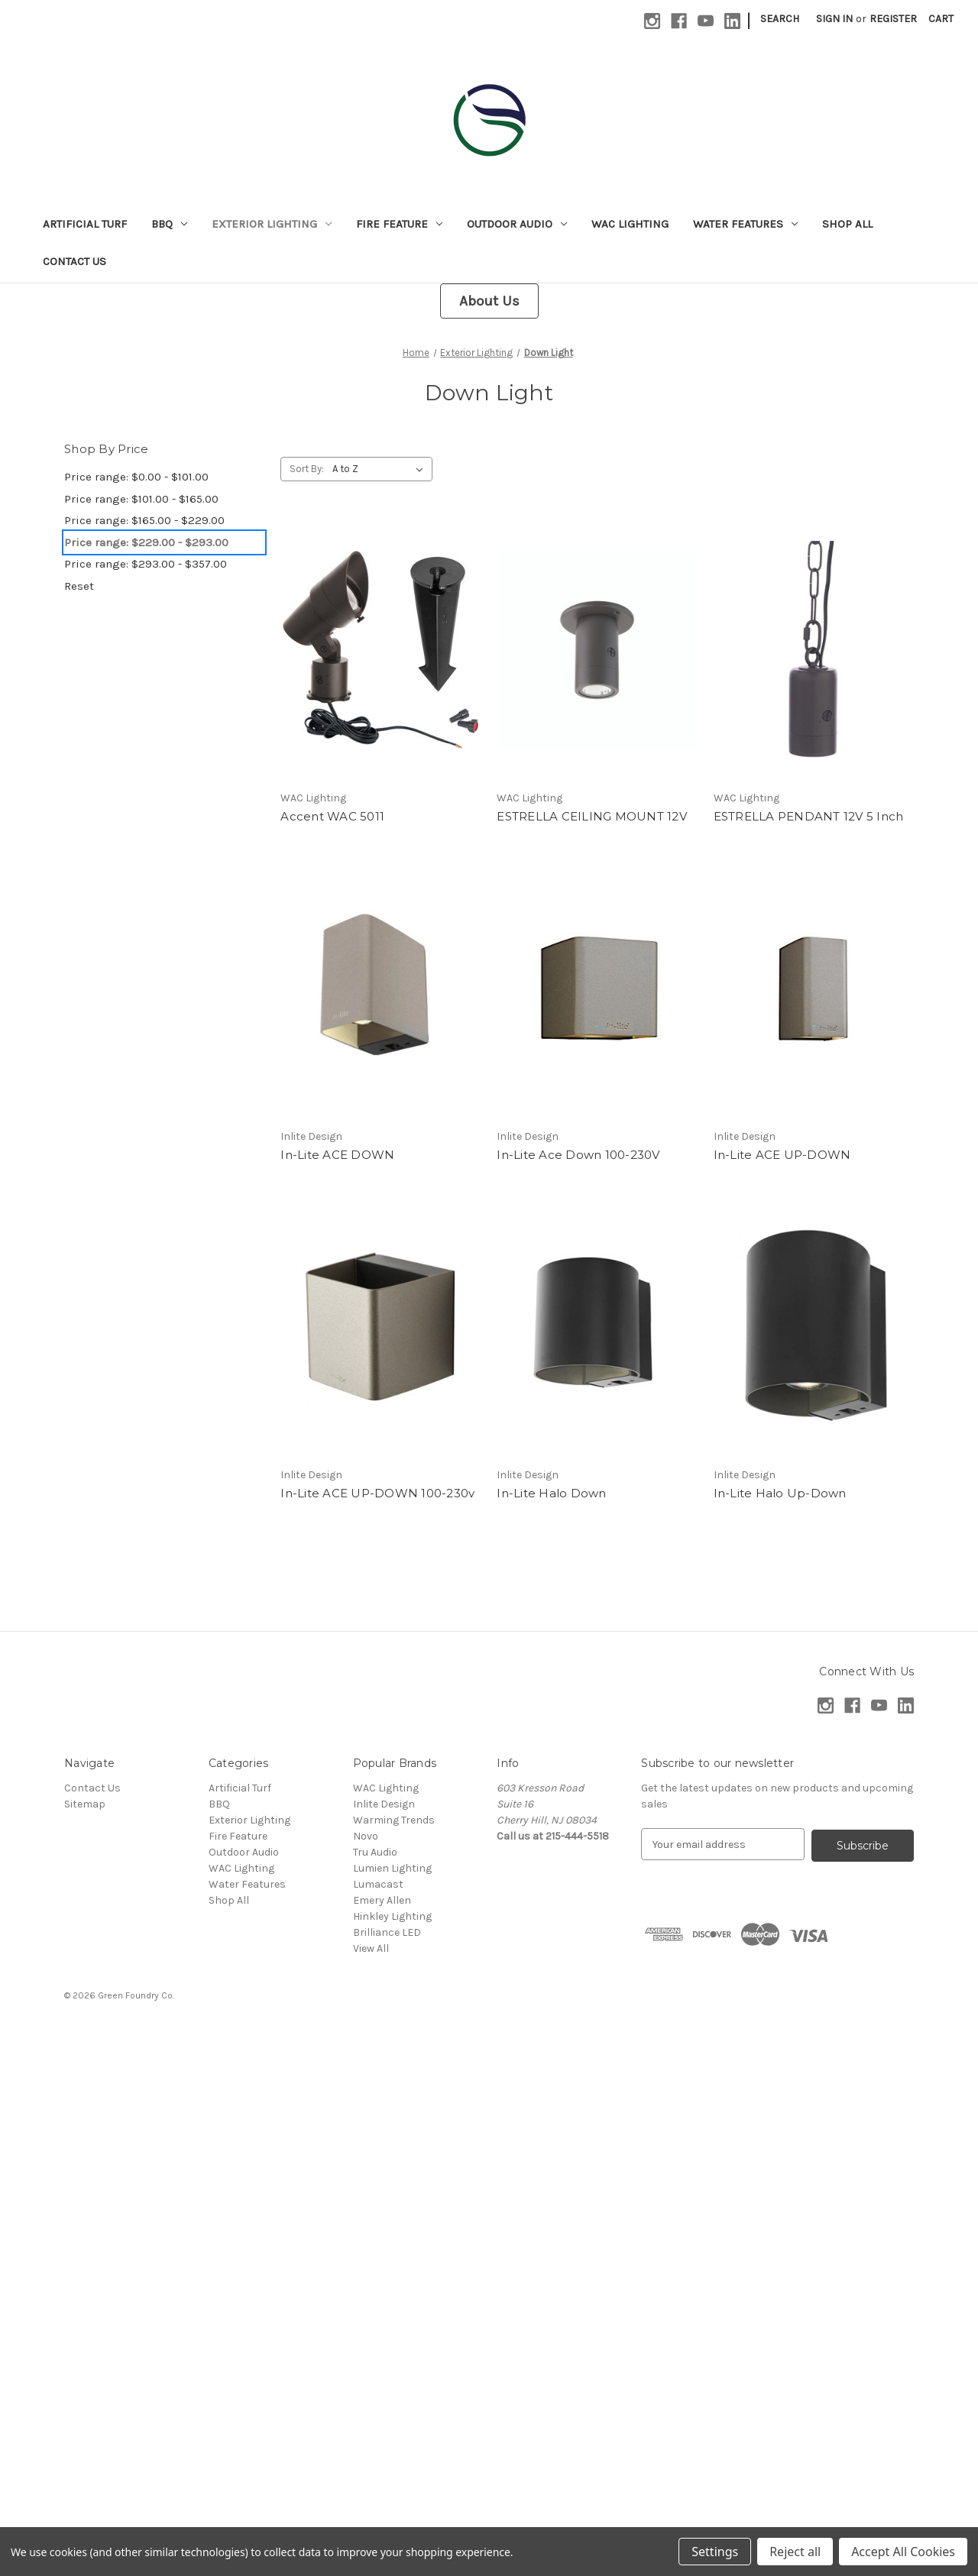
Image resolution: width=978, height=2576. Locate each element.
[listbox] (381, 469)
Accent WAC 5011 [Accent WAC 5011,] (332, 816)
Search (779, 18)
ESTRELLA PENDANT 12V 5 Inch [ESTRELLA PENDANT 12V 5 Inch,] (809, 816)
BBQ (169, 224)
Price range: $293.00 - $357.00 (145, 564)
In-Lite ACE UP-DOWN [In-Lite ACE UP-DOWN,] (782, 1154)
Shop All (847, 224)
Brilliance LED (387, 1932)
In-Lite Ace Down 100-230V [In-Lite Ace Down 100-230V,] (578, 1154)
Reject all (795, 2551)
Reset (79, 586)
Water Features (745, 224)
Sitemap (84, 1804)
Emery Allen (382, 1900)
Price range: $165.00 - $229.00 (144, 520)
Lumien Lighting (392, 1868)
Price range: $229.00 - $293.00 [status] (146, 542)
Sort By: (307, 468)
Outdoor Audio (517, 224)
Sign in (834, 18)
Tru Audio (375, 1852)
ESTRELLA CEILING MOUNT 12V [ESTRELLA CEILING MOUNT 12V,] (592, 816)
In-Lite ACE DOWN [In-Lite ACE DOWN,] (337, 1154)
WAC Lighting (630, 224)
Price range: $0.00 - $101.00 (136, 477)
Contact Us (74, 261)
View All (371, 1948)
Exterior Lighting (272, 224)
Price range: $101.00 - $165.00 (141, 499)
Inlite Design (384, 1804)
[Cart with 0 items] (941, 18)
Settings (714, 2551)
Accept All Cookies (903, 2551)
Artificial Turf (85, 224)
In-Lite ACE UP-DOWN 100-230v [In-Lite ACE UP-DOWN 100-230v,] (377, 1493)
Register (893, 18)
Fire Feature (399, 224)
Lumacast (378, 1884)
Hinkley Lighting (392, 1916)
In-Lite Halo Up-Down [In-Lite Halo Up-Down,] (780, 1493)
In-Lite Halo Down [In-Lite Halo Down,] (551, 1493)
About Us (489, 301)
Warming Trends (394, 1820)
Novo (365, 1836)
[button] (489, 301)
